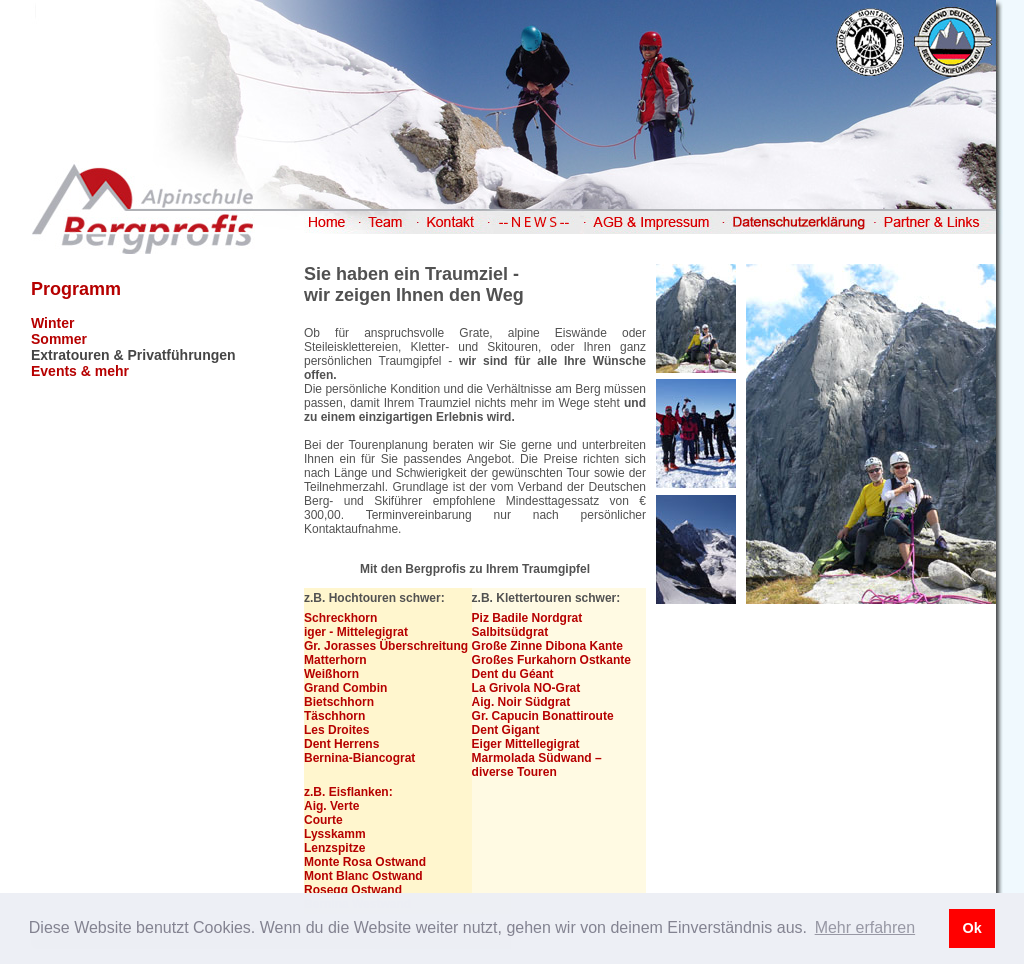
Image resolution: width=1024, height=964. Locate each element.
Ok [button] (971, 928)
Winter (52, 323)
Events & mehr (80, 371)
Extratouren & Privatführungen (133, 355)
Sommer (59, 339)
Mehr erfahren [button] (865, 927)
